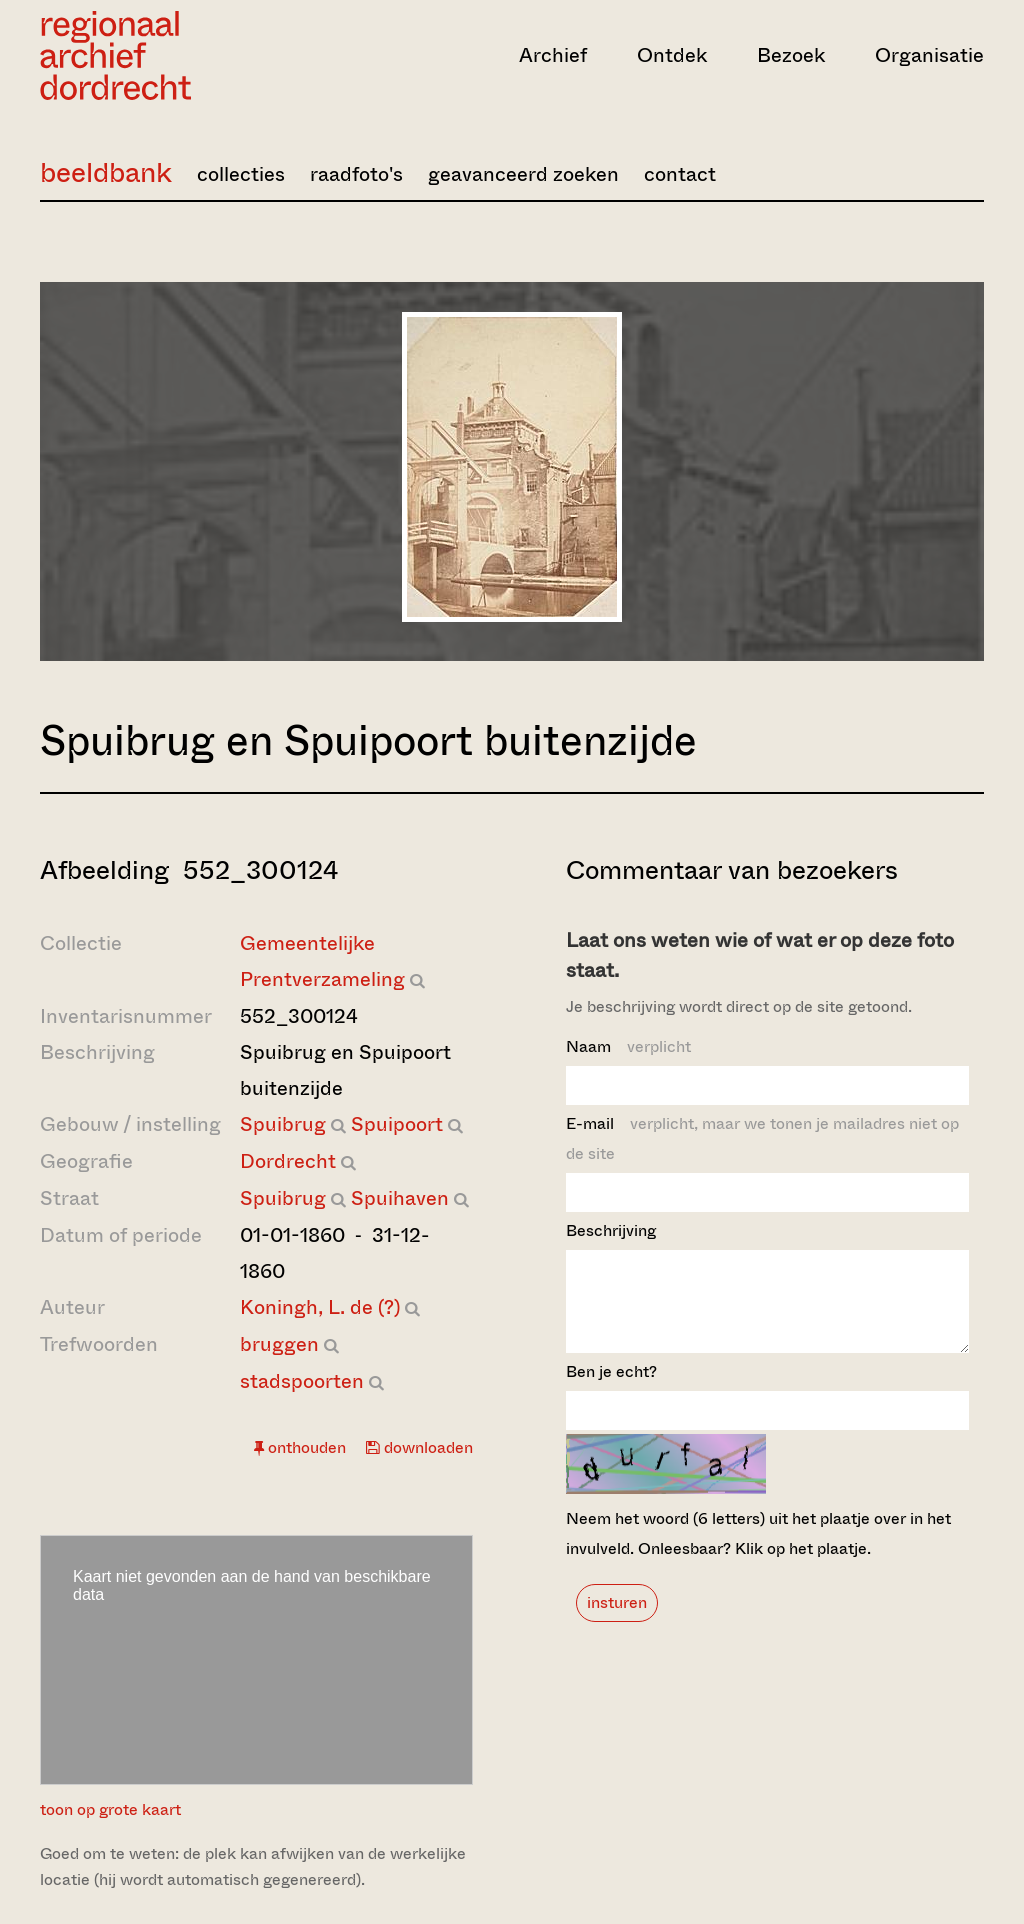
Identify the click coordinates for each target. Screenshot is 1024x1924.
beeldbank (106, 172)
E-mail (762, 1138)
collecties (241, 174)
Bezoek (791, 55)
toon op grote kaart (110, 1809)
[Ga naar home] (181, 55)
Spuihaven (400, 1198)
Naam (628, 1046)
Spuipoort (397, 1124)
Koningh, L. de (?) (320, 1307)
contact (680, 174)
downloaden (419, 1447)
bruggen (279, 1344)
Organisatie (929, 55)
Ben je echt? (611, 1389)
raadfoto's (356, 174)
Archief (553, 55)
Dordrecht (288, 1161)
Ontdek (672, 55)
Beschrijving (611, 1230)
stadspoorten (302, 1381)
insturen (617, 1620)
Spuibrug (283, 1124)
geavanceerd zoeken (523, 174)
